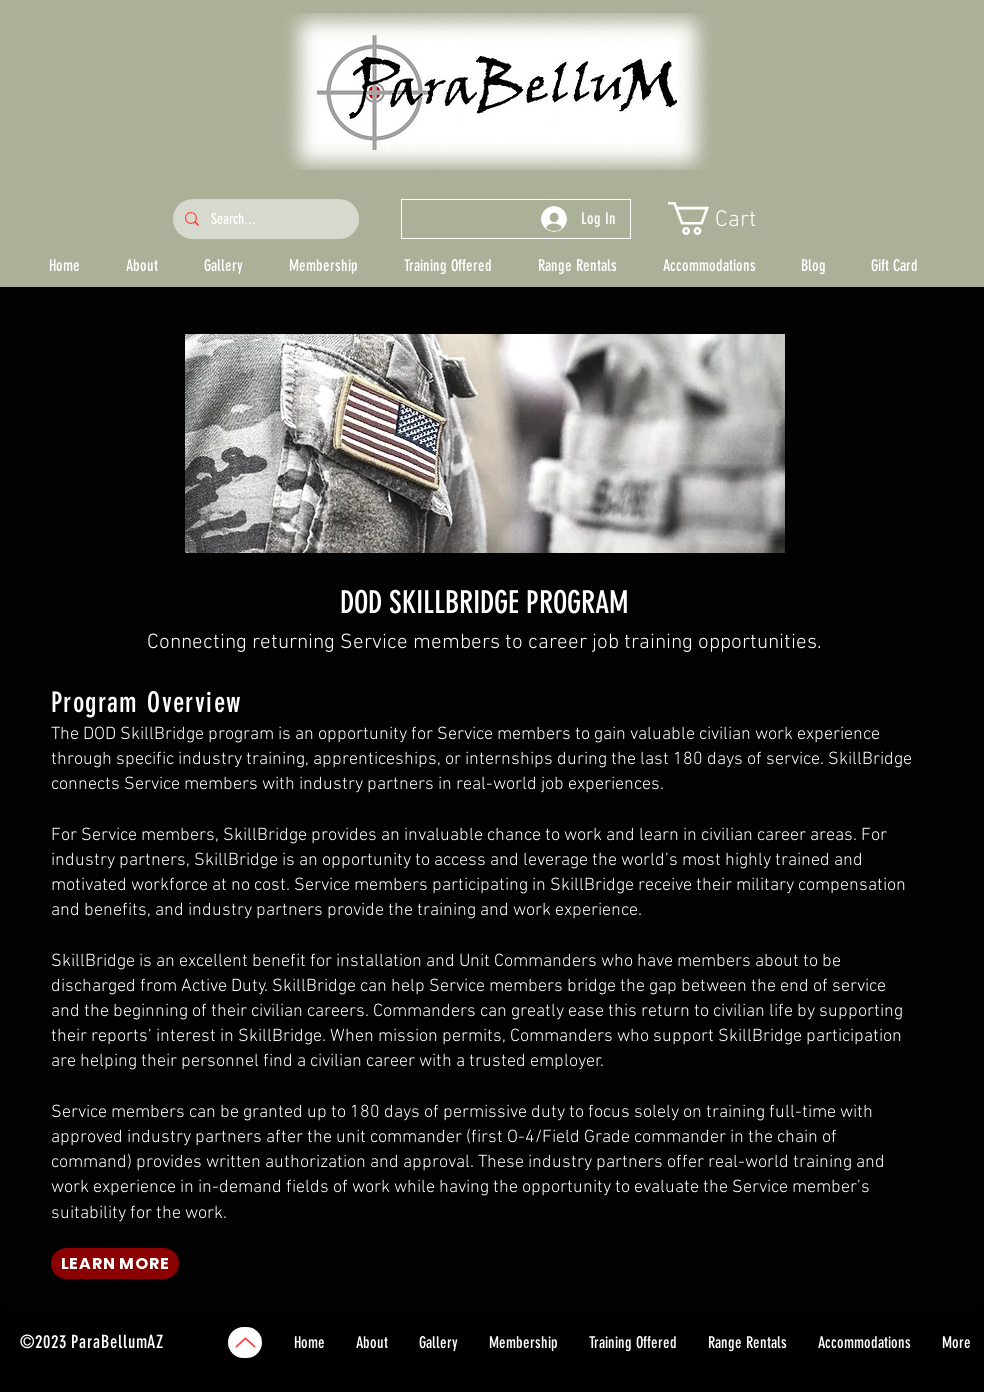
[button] (730, 218)
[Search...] (264, 219)
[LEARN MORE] (115, 1263)
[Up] (245, 1342)
